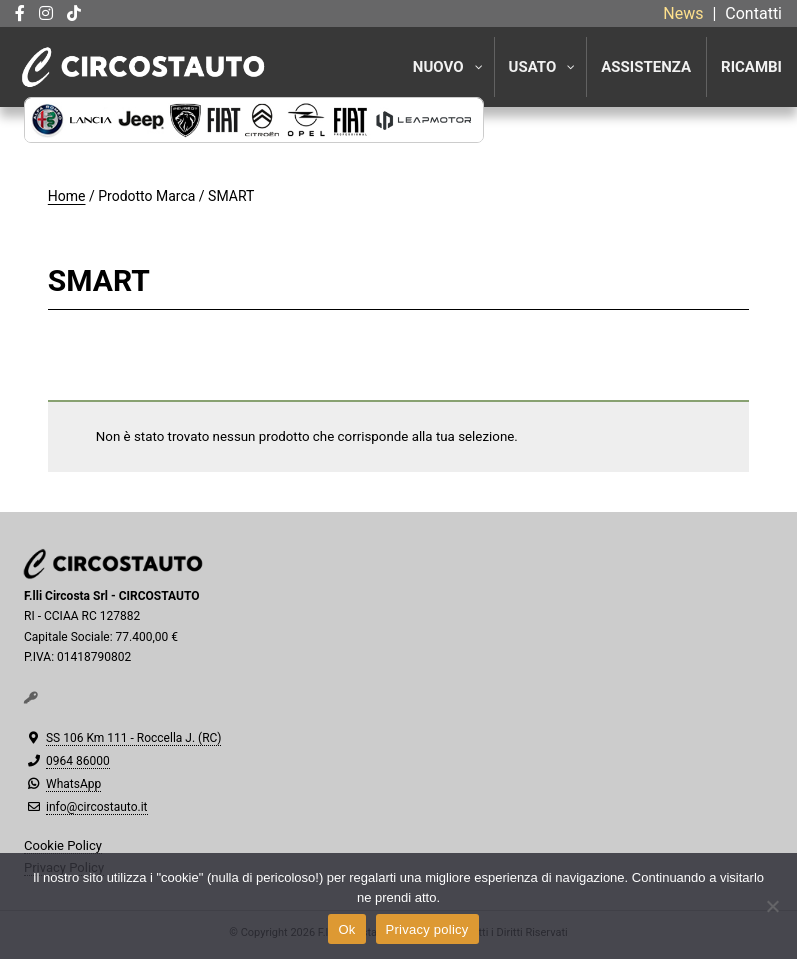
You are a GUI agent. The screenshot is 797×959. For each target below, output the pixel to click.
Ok (346, 929)
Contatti (753, 13)
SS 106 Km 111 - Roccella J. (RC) (133, 738)
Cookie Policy (63, 845)
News (683, 13)
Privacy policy (427, 929)
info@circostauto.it (97, 807)
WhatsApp (73, 784)
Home (67, 196)
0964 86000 (78, 761)
